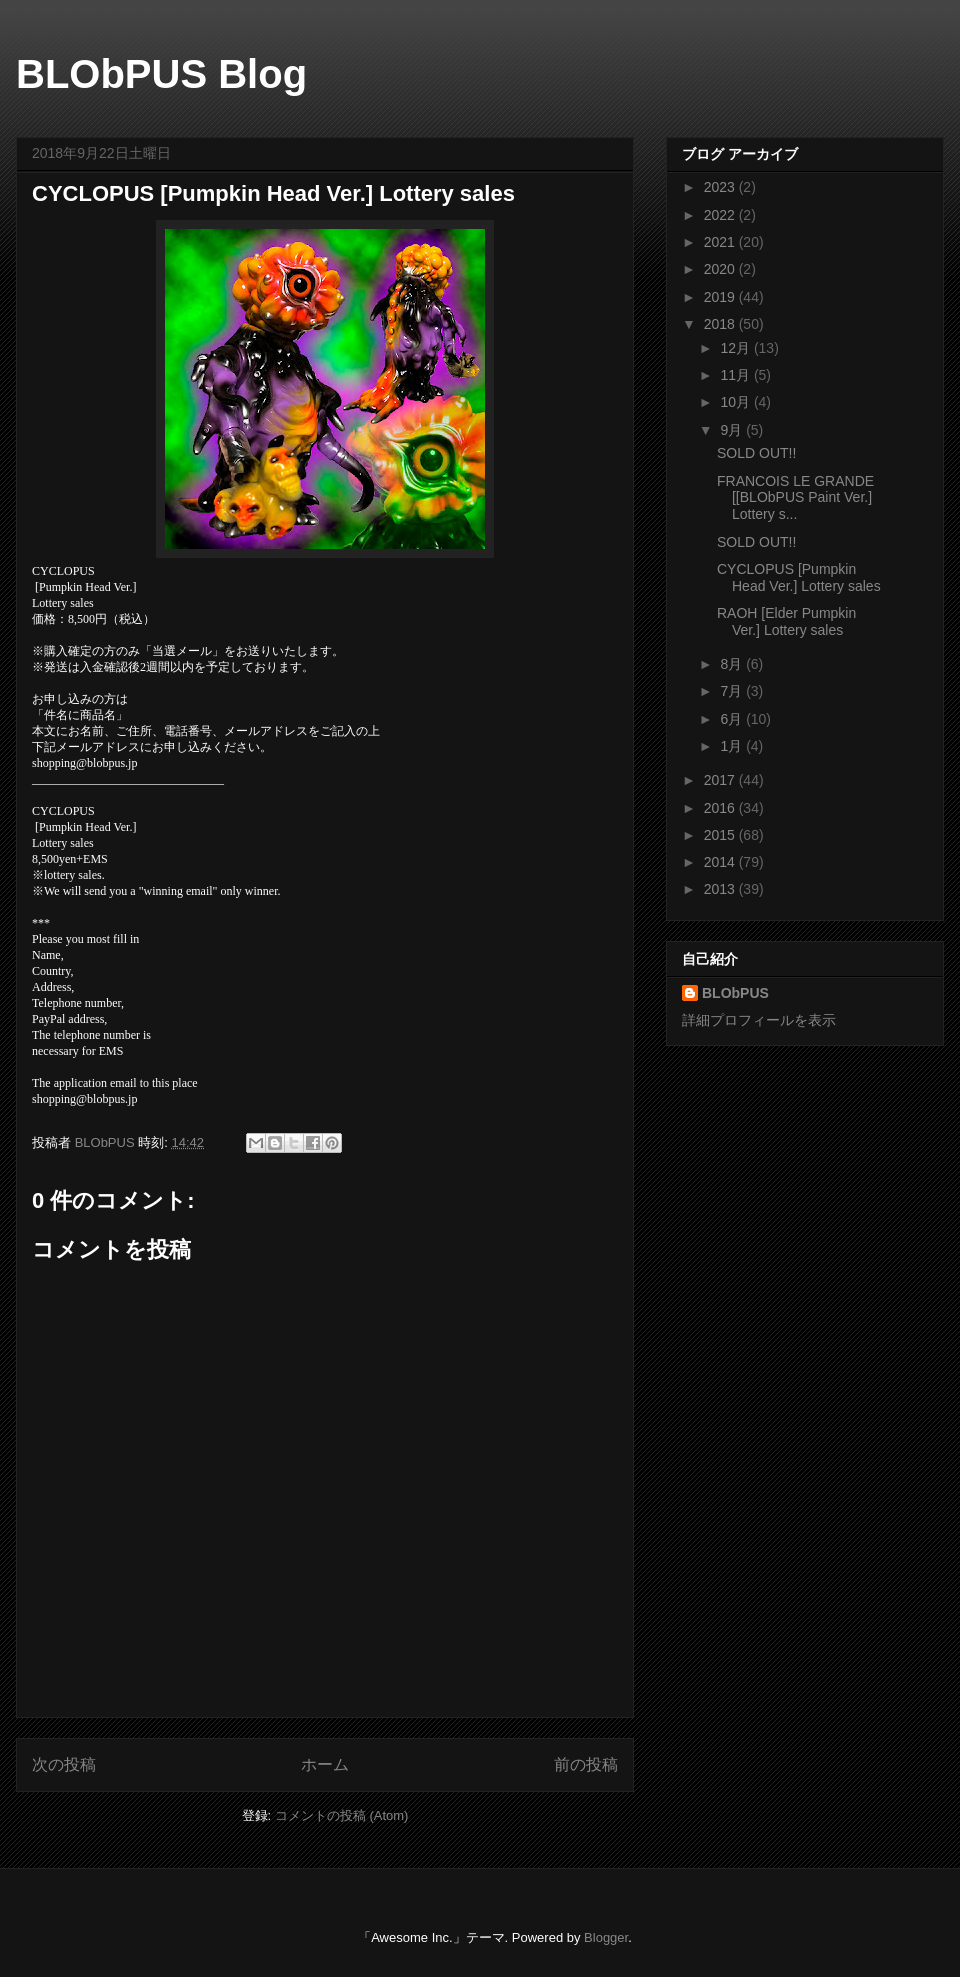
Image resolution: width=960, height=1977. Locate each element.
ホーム (325, 1764)
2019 (721, 297)
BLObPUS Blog (161, 74)
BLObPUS (735, 993)
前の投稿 (586, 1764)
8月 (733, 664)
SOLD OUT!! (756, 453)
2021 (721, 242)
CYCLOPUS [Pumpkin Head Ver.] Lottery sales (799, 577)
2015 (721, 835)
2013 (721, 889)
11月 (736, 375)
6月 (733, 719)
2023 (721, 187)
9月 (733, 430)
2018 (721, 324)
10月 (736, 402)
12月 (736, 348)
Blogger (606, 1937)
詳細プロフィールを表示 (759, 1020)
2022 (721, 215)
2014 (721, 862)
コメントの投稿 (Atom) (342, 1815)
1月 (733, 746)
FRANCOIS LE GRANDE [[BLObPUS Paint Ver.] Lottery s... (795, 498)
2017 (721, 780)
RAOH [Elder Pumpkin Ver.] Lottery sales (786, 621)
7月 (733, 691)
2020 (721, 269)
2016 (721, 808)
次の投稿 (64, 1764)
